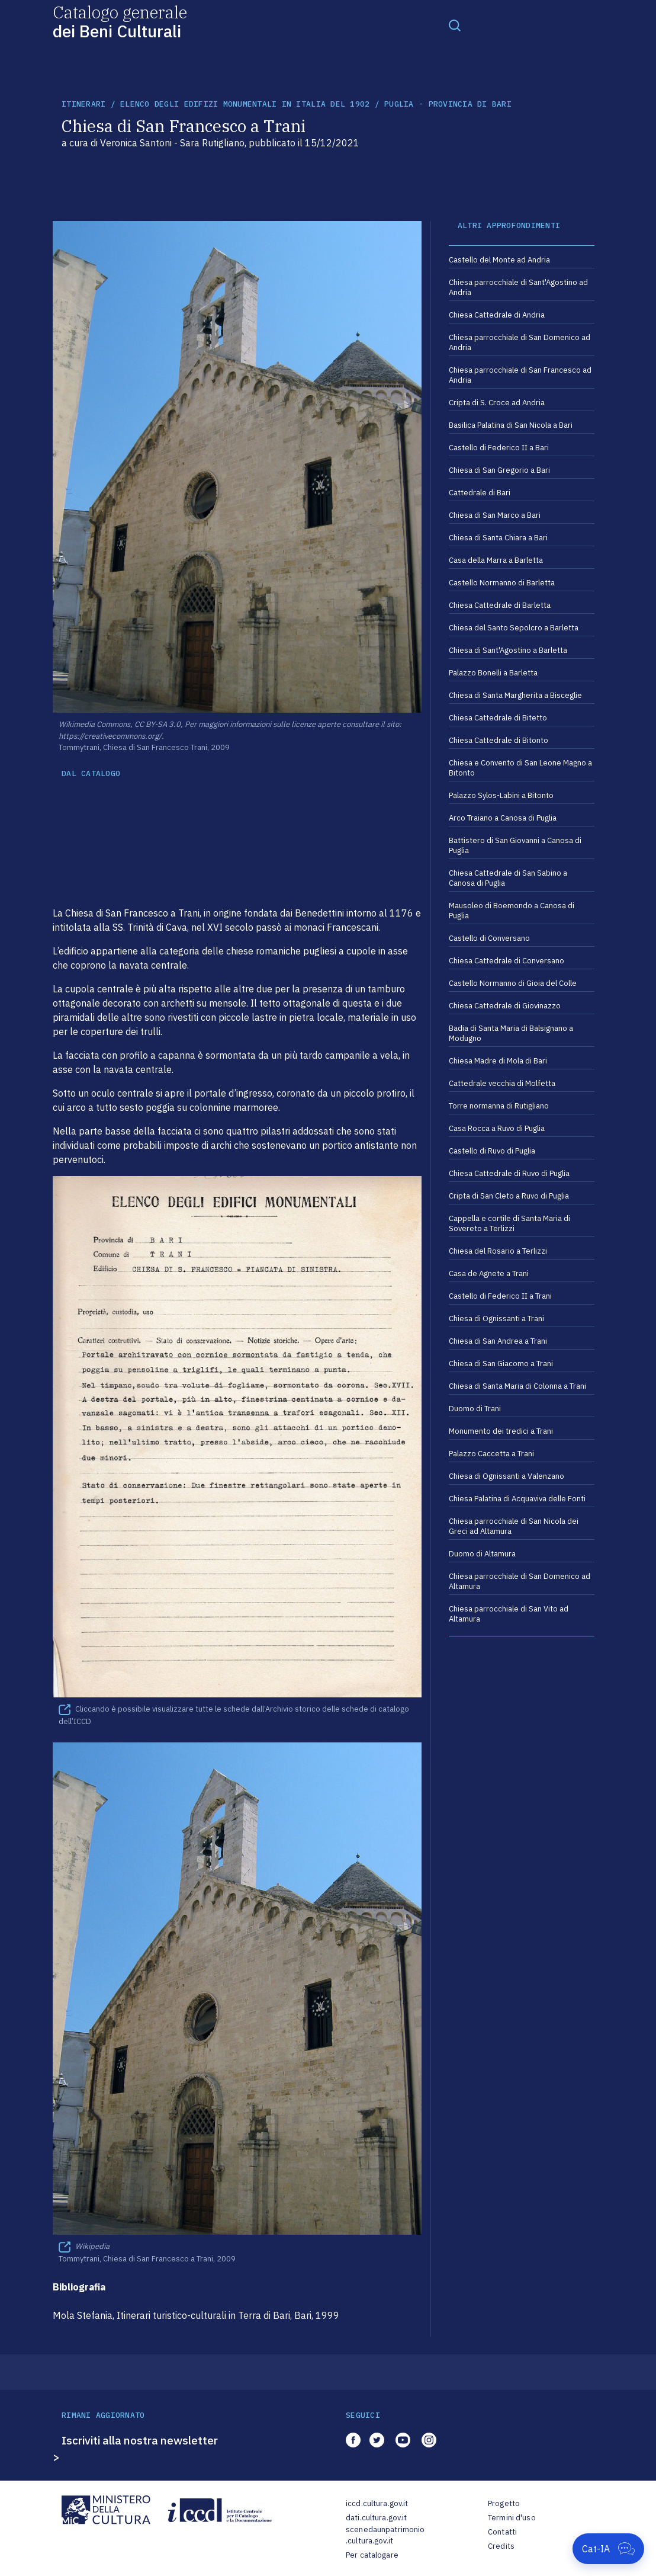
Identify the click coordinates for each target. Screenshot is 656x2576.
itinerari (83, 104)
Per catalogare (372, 2555)
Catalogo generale (120, 21)
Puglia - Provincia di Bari (448, 104)
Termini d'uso (512, 2518)
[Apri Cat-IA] (608, 2548)
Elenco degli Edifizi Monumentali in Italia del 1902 (244, 104)
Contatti (502, 2532)
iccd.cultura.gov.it (377, 2503)
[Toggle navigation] (454, 25)
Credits (501, 2546)
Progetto (504, 2503)
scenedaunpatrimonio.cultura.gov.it (385, 2535)
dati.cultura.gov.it (376, 2518)
